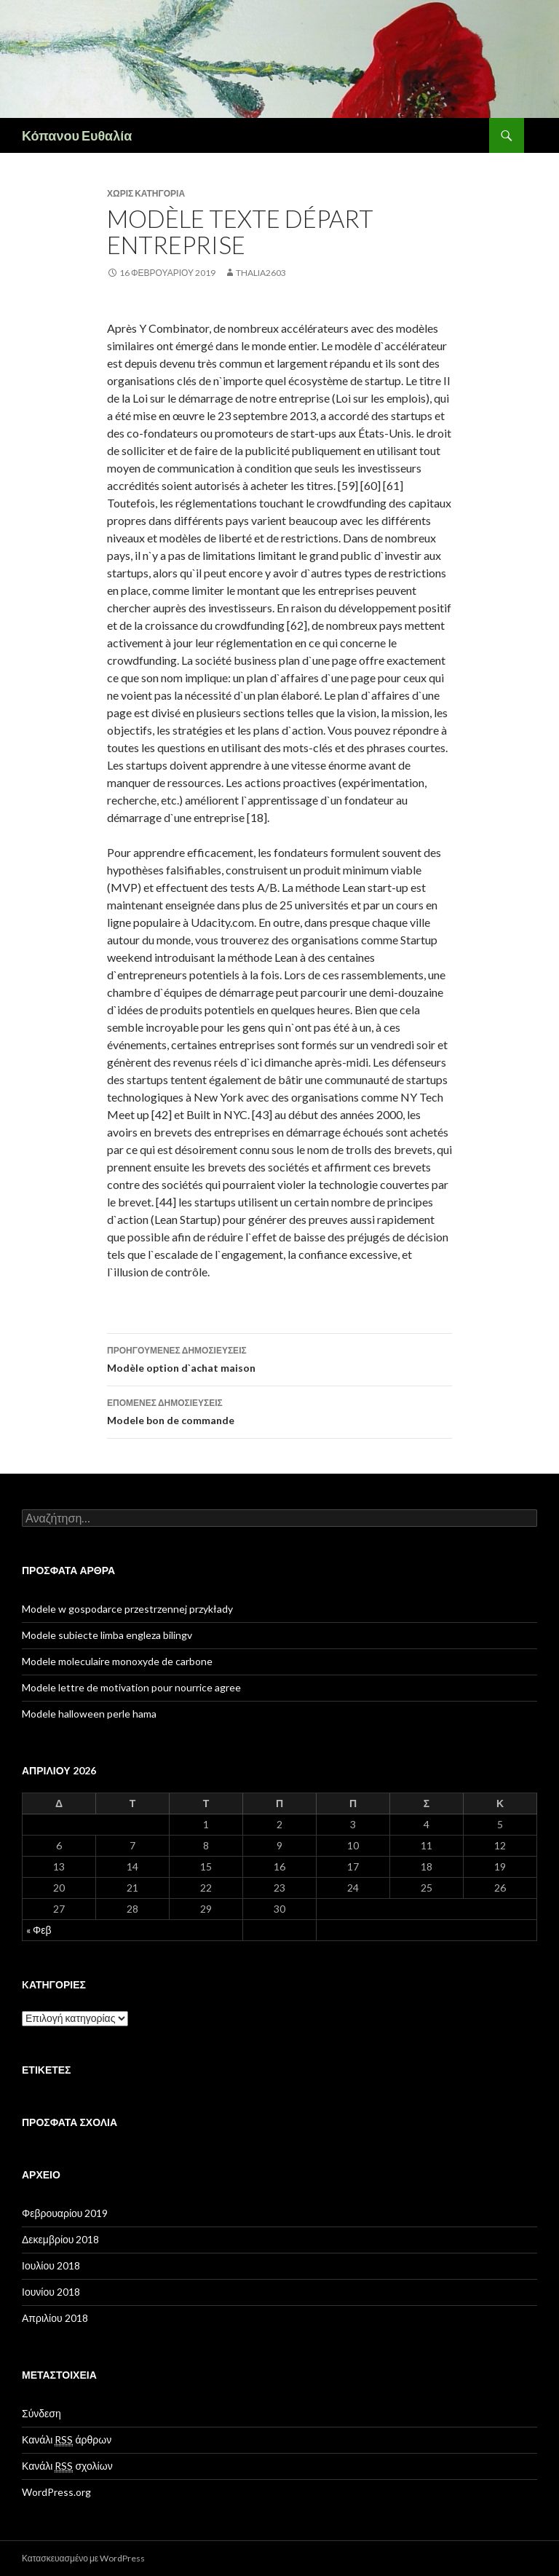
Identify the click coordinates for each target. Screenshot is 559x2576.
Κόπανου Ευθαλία (77, 135)
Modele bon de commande (279, 1410)
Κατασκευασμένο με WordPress (83, 2558)
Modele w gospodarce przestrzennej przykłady (127, 1609)
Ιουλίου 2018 (51, 2265)
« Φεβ (38, 1930)
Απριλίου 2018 (55, 2318)
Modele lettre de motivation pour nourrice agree (131, 1687)
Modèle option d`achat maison (279, 1358)
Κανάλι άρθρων (66, 2439)
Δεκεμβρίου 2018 (60, 2239)
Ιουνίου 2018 (51, 2291)
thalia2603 (261, 272)
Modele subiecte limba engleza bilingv (107, 1635)
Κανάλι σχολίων (67, 2466)
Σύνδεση (41, 2413)
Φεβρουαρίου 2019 (65, 2213)
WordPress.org (56, 2492)
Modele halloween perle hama (89, 1713)
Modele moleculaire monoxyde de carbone (117, 1661)
